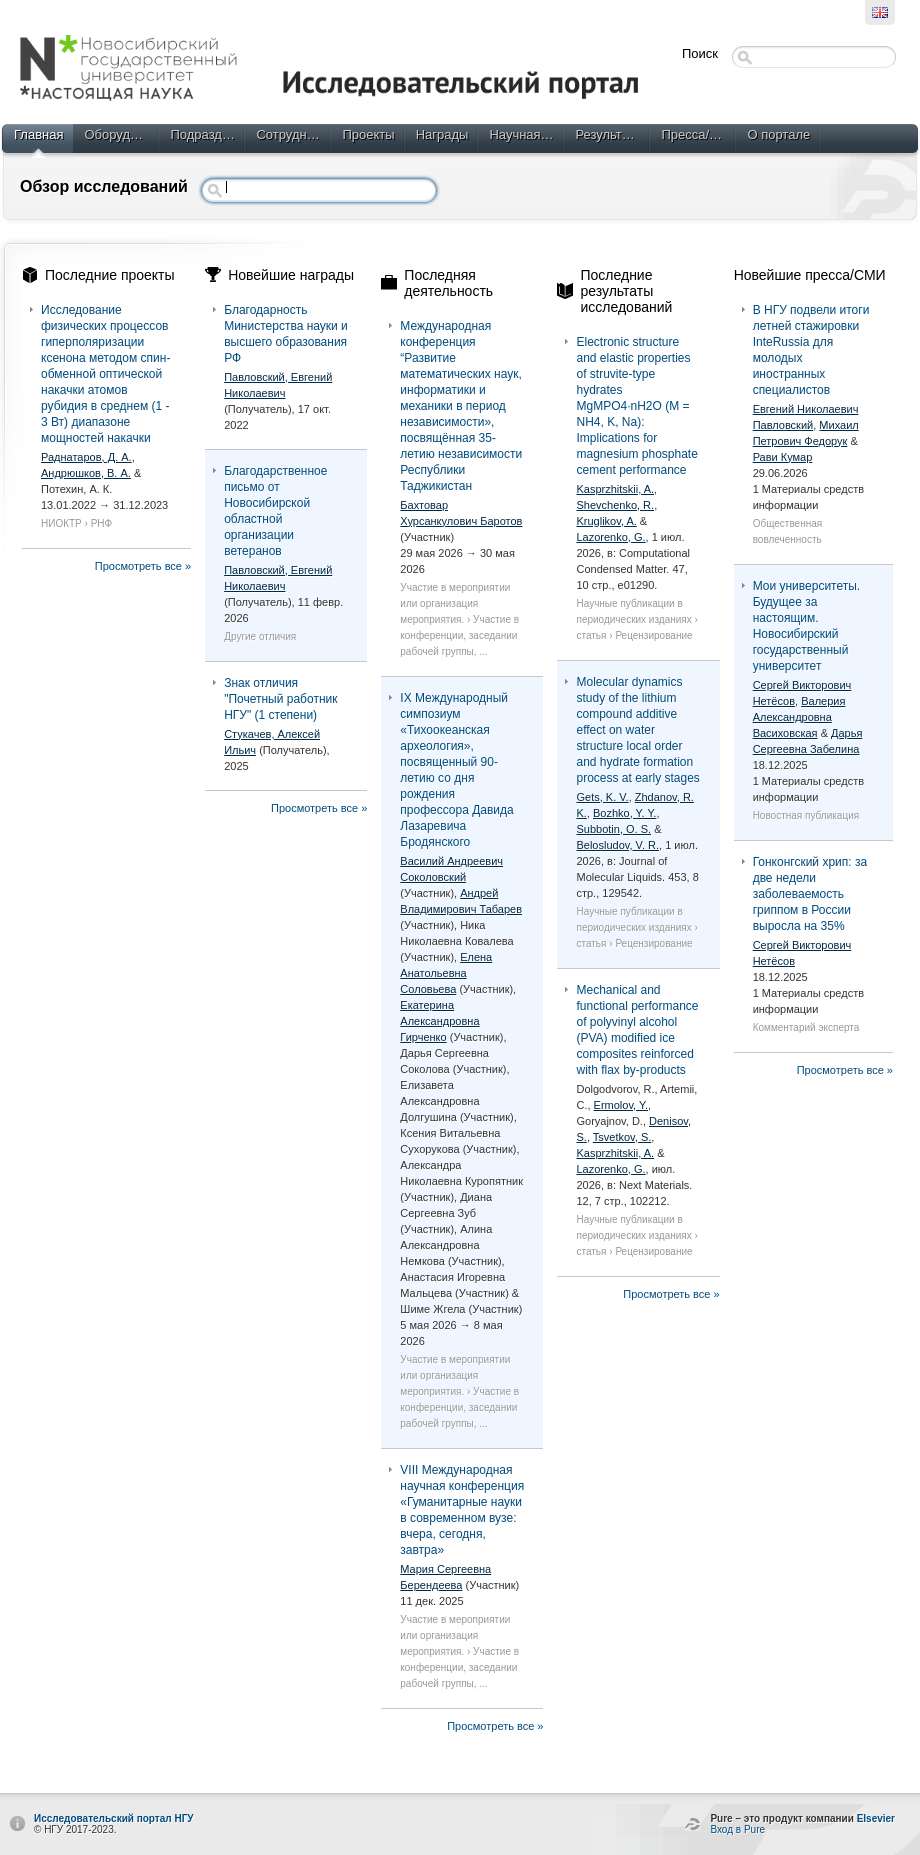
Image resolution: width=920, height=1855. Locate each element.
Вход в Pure (737, 1829)
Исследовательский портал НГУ (114, 1818)
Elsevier (876, 1818)
